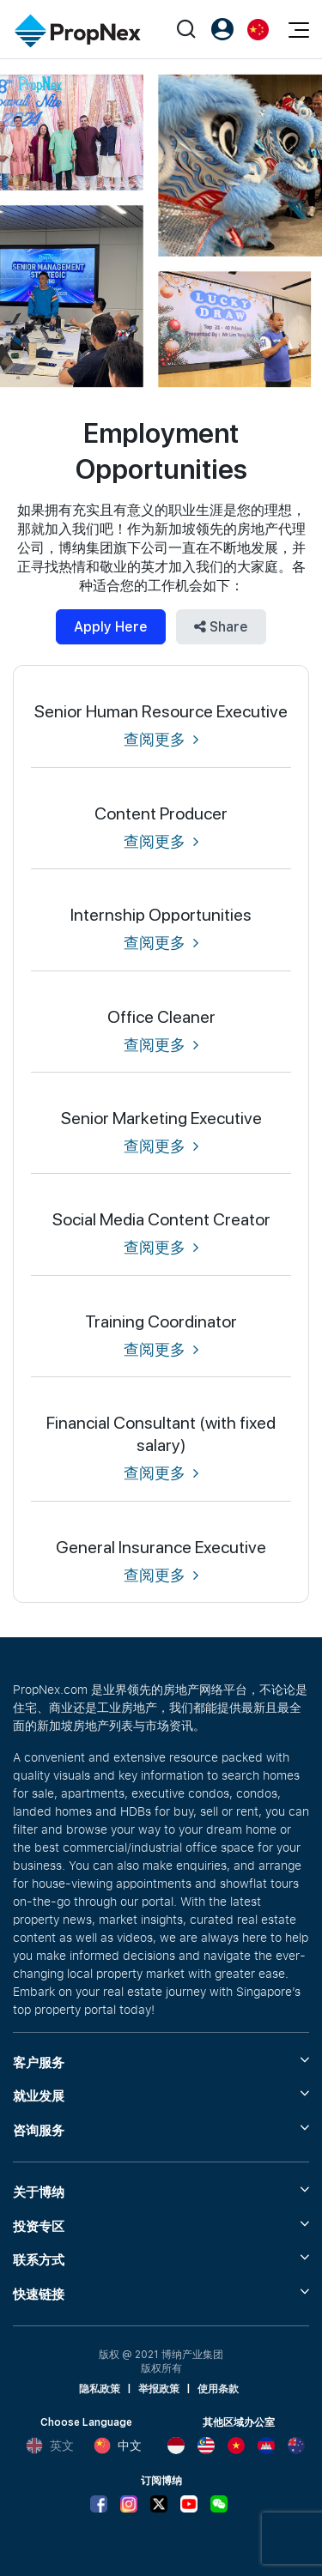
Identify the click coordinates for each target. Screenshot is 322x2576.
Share (221, 627)
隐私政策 (99, 2389)
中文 (118, 2445)
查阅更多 (161, 739)
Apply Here (111, 627)
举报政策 (158, 2389)
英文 (50, 2445)
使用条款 (218, 2389)
